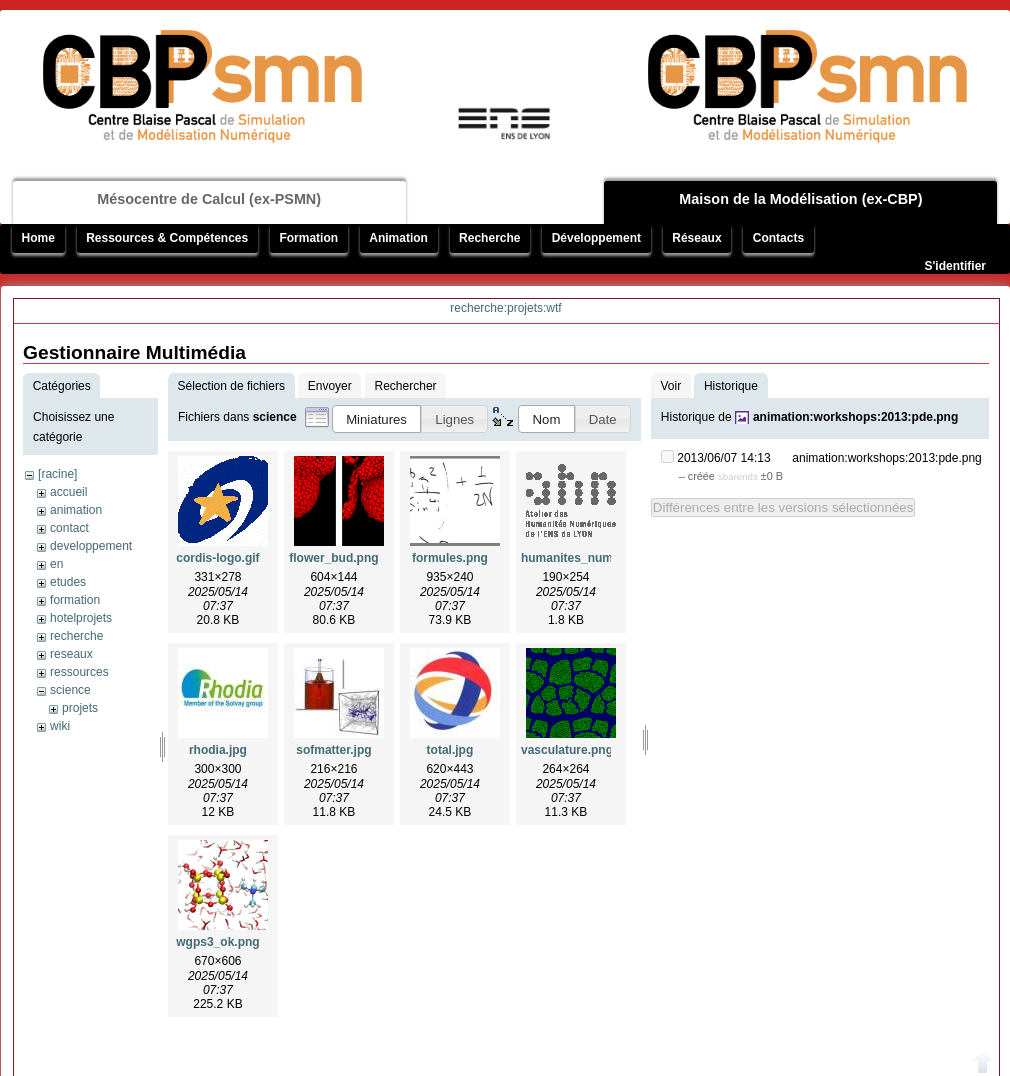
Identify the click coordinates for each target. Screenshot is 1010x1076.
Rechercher (406, 386)
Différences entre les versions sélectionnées (783, 507)
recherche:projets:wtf (505, 308)
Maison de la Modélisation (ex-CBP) (800, 199)
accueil (68, 492)
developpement (91, 546)
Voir (670, 386)
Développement (596, 238)
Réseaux (696, 238)
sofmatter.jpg (333, 750)
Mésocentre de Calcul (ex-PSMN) (209, 199)
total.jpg (450, 750)
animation (76, 510)
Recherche (489, 238)
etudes (68, 582)
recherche (76, 636)
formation (75, 600)
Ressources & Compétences (167, 238)
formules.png (450, 558)
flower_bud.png (333, 558)
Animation (398, 238)
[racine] (57, 474)
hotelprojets (81, 618)
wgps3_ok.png (217, 942)
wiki (60, 726)
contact (69, 528)
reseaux (71, 654)
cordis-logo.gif (217, 558)
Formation (308, 238)
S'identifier (955, 266)
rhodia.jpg (218, 750)
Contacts (778, 238)
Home (38, 238)
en (56, 564)
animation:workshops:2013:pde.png (855, 417)
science (70, 690)
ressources (79, 672)
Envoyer (330, 386)
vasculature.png (567, 750)
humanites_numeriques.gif (597, 558)
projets (80, 708)
